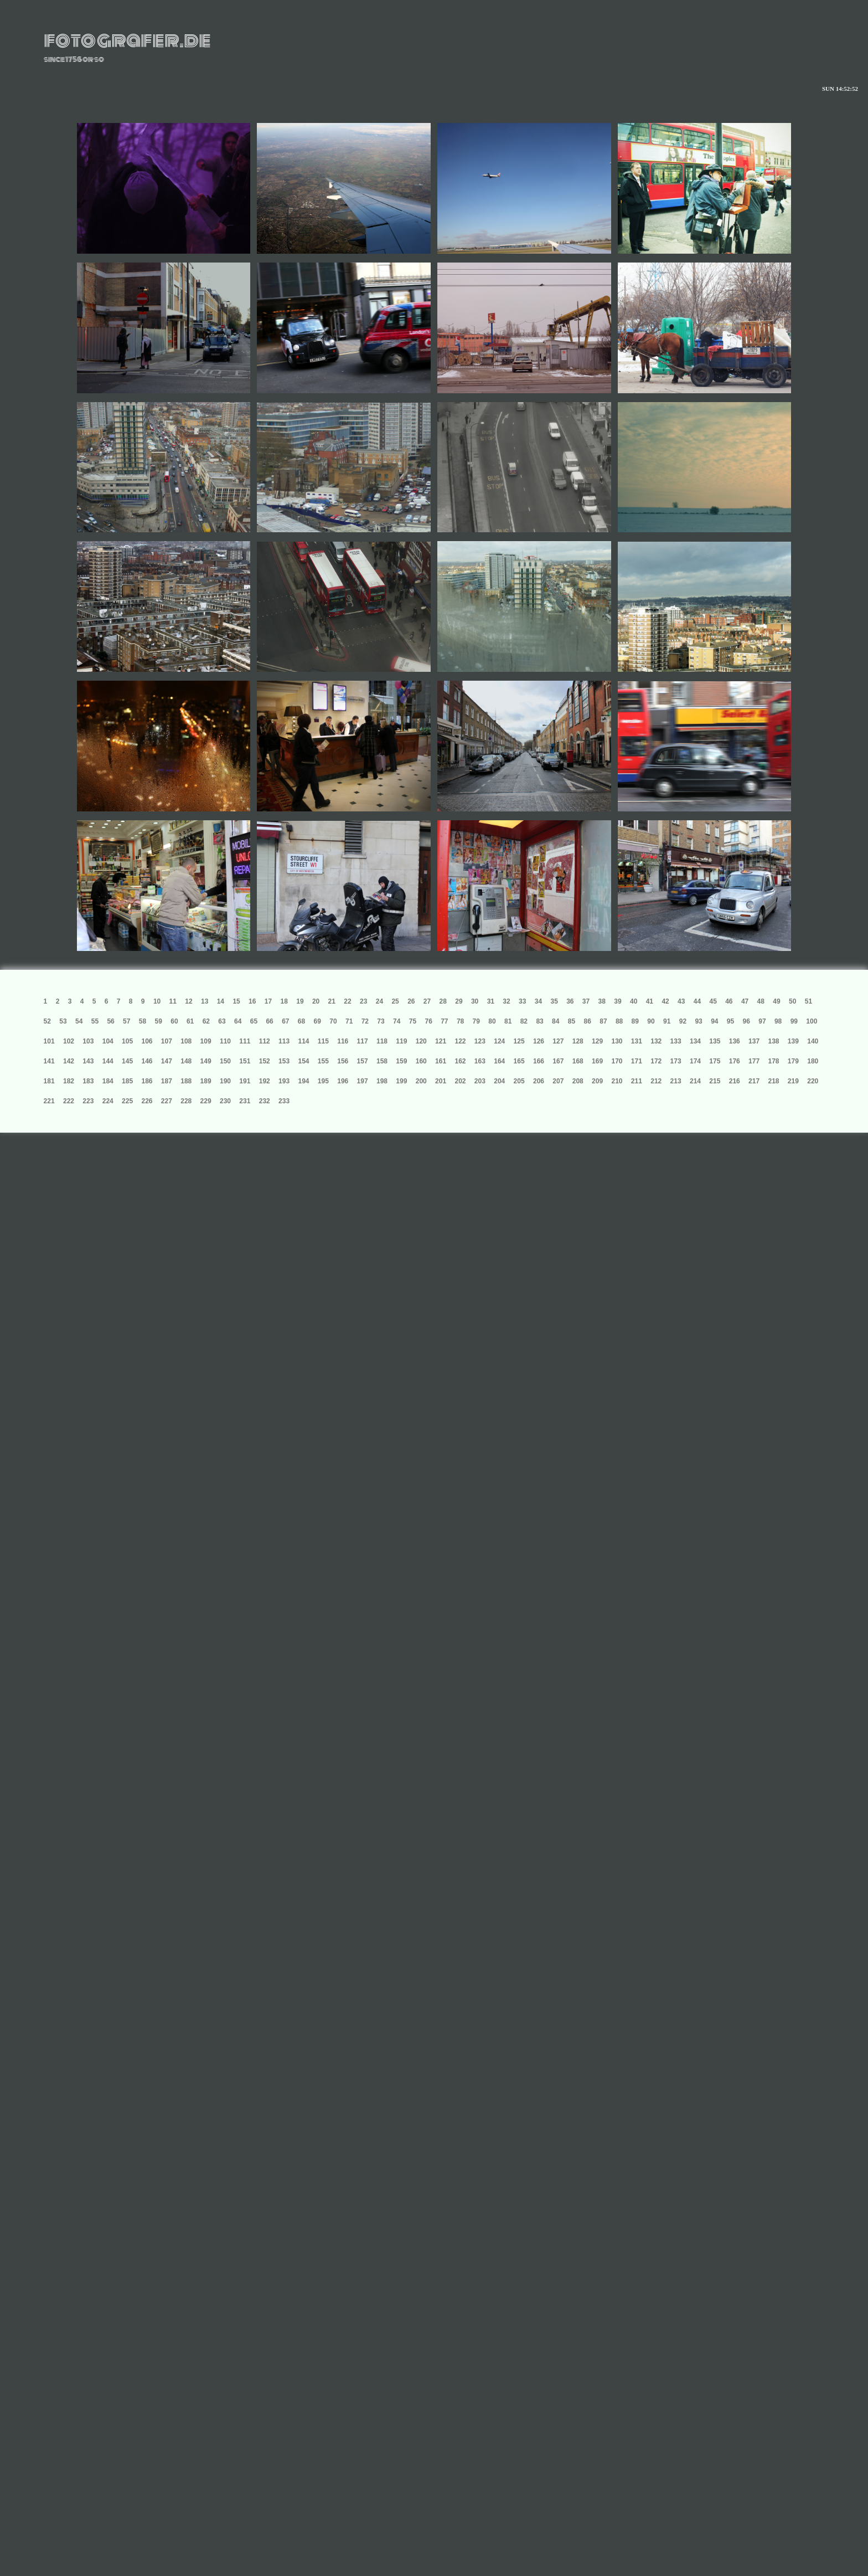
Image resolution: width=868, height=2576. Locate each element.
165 (519, 1061)
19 (299, 1001)
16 (252, 1001)
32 (506, 1001)
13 (204, 1001)
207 (558, 1081)
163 (479, 1061)
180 (812, 1061)
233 (284, 1101)
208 (577, 1081)
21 (331, 1001)
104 (107, 1041)
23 (363, 1001)
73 (380, 1021)
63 (221, 1021)
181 (49, 1081)
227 (166, 1101)
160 (421, 1061)
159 (401, 1061)
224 (107, 1101)
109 (205, 1041)
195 (323, 1081)
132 (656, 1041)
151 (244, 1061)
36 (570, 1001)
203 (479, 1081)
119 (401, 1041)
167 (558, 1061)
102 (68, 1041)
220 (812, 1081)
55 (95, 1021)
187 (166, 1081)
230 (225, 1101)
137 (754, 1041)
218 (773, 1081)
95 (730, 1021)
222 (68, 1101)
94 (714, 1021)
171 (636, 1061)
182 (68, 1081)
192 (264, 1081)
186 (146, 1081)
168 (577, 1061)
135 (714, 1041)
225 (127, 1101)
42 (665, 1001)
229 (205, 1101)
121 (440, 1041)
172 (656, 1061)
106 (146, 1041)
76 (428, 1021)
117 (362, 1041)
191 (244, 1081)
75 (412, 1021)
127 (558, 1041)
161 (440, 1061)
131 (636, 1041)
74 (396, 1021)
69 (317, 1021)
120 (421, 1041)
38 (602, 1001)
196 (342, 1081)
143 (88, 1061)
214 (695, 1081)
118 (382, 1041)
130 (616, 1041)
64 (237, 1021)
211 (636, 1081)
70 (333, 1021)
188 (186, 1081)
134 (695, 1041)
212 (656, 1081)
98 (778, 1021)
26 (411, 1001)
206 (538, 1081)
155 (323, 1061)
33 (522, 1001)
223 (88, 1101)
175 (714, 1061)
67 (285, 1021)
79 (476, 1021)
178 (773, 1061)
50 (792, 1001)
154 (303, 1061)
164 (499, 1061)
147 (166, 1061)
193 (284, 1081)
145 (127, 1061)
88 (619, 1021)
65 (253, 1021)
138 (773, 1041)
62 (206, 1021)
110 (225, 1041)
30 (474, 1001)
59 (158, 1021)
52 (47, 1021)
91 (666, 1021)
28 (443, 1001)
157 (362, 1061)
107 (166, 1041)
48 (760, 1001)
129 (597, 1041)
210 (616, 1081)
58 (142, 1021)
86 (587, 1021)
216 (734, 1081)
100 (811, 1021)
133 (675, 1041)
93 (698, 1021)
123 (479, 1041)
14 (220, 1001)
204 (499, 1081)
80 (491, 1021)
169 (597, 1061)
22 (347, 1001)
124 (499, 1041)
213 (675, 1081)
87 (603, 1021)
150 (225, 1061)
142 (68, 1061)
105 (127, 1041)
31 (490, 1001)
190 (225, 1081)
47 (744, 1001)
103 (88, 1041)
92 (682, 1021)
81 (508, 1021)
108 (186, 1041)
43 (681, 1001)
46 (728, 1001)
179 (793, 1061)
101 (49, 1041)
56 (110, 1021)
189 (205, 1081)
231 (244, 1101)
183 (88, 1081)
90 (650, 1021)
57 (126, 1021)
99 (794, 1021)
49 (776, 1001)
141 (49, 1061)
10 (157, 1001)
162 (460, 1061)
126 (538, 1041)
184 (107, 1081)
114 (303, 1041)
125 (519, 1041)
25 (395, 1001)
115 (323, 1041)
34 (538, 1001)
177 (754, 1061)
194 (303, 1081)
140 (812, 1041)
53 (62, 1021)
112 (264, 1041)
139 (793, 1041)
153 (284, 1061)
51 (808, 1001)
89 (635, 1021)
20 (315, 1001)
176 (734, 1061)
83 (539, 1021)
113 (284, 1041)
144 (107, 1061)
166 (538, 1061)
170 (616, 1061)
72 (365, 1021)
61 (190, 1021)
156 (342, 1061)
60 (174, 1021)
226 (146, 1101)
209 (597, 1081)
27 (427, 1001)
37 (586, 1001)
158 (382, 1061)
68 (301, 1021)
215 (714, 1081)
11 (173, 1001)
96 (746, 1021)
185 (127, 1081)
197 (362, 1081)
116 (342, 1041)
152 (264, 1061)
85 (571, 1021)
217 (754, 1081)
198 (382, 1081)
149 (205, 1061)
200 (421, 1081)
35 (553, 1001)
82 (524, 1021)
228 (186, 1101)
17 (268, 1001)
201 (440, 1081)
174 (695, 1061)
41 (649, 1001)
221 (49, 1101)
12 (188, 1001)
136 (734, 1041)
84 (555, 1021)
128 (577, 1041)
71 (349, 1021)
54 (78, 1021)
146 (146, 1061)
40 (633, 1001)
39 (617, 1001)
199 (401, 1081)
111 (244, 1041)
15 (236, 1001)
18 (284, 1001)
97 (762, 1021)
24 (379, 1001)
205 (519, 1081)
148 (186, 1061)
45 (712, 1001)
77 (444, 1021)
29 (458, 1001)
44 (697, 1001)
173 (675, 1061)
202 (460, 1081)
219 (793, 1081)
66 (269, 1021)
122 (460, 1041)
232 (264, 1101)
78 (460, 1021)
